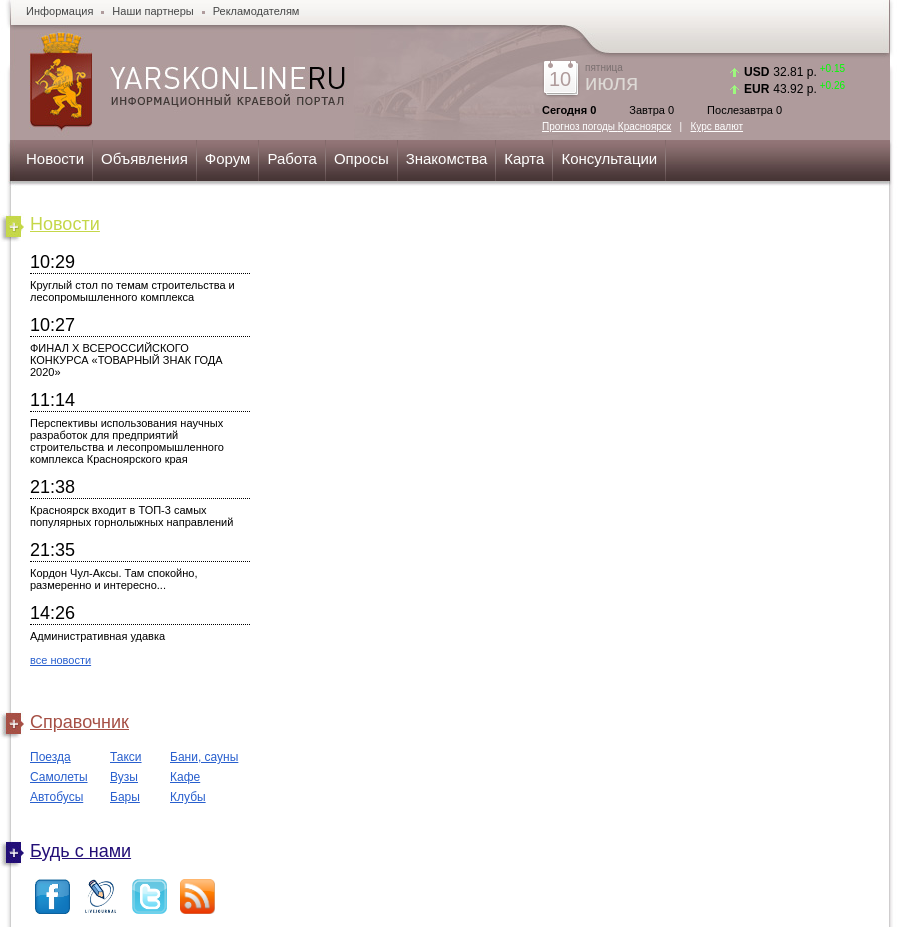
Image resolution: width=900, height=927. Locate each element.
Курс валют (717, 126)
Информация (59, 11)
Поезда (50, 757)
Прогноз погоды (606, 126)
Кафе (185, 777)
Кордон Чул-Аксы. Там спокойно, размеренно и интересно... (114, 579)
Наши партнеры (152, 11)
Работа (292, 158)
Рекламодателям (256, 11)
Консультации (609, 158)
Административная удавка (97, 636)
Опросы (361, 158)
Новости (55, 158)
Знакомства (447, 158)
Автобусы (56, 797)
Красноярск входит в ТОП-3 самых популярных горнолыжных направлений (131, 516)
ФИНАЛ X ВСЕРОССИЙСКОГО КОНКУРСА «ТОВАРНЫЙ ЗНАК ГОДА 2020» (126, 360)
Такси (126, 757)
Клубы (188, 797)
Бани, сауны (204, 757)
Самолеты (59, 777)
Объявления (144, 158)
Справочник (79, 722)
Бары (125, 797)
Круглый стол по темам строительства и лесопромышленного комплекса (132, 291)
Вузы (124, 777)
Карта (524, 158)
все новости (60, 660)
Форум (228, 158)
